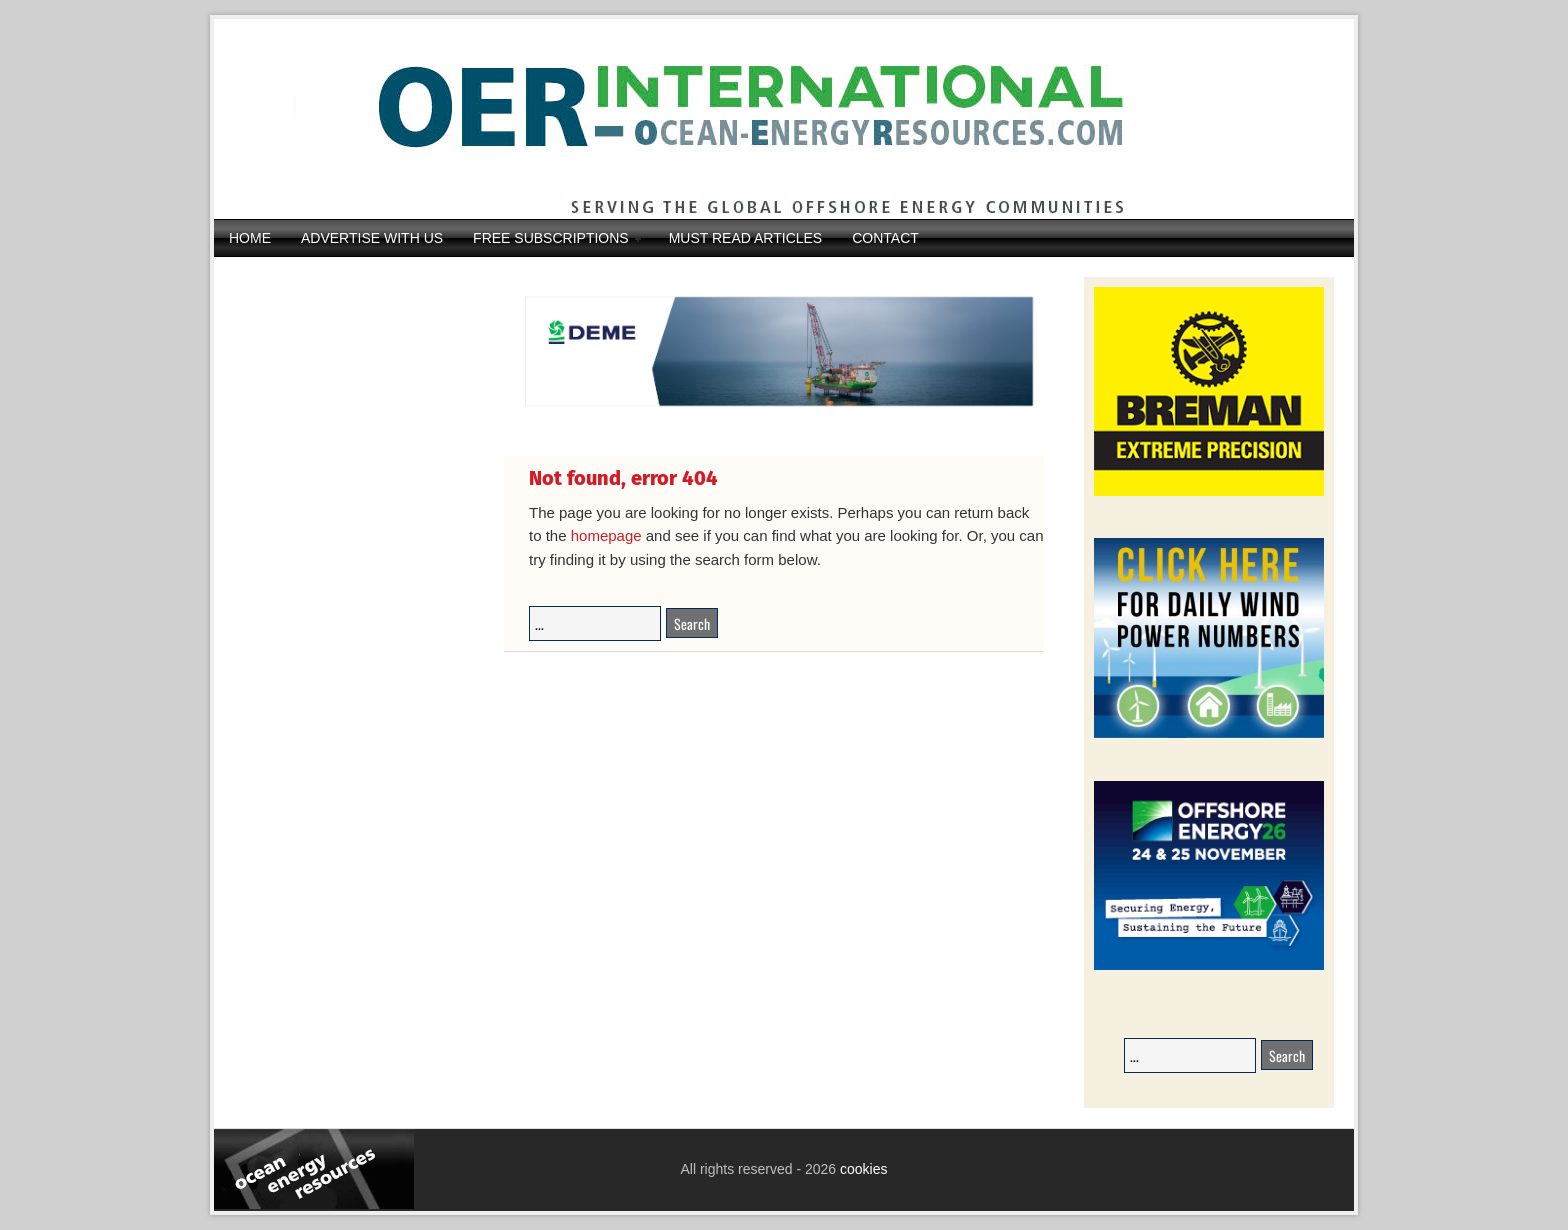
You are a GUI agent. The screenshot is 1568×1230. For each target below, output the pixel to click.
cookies (861, 1169)
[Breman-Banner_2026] (1209, 492)
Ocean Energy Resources (769, 119)
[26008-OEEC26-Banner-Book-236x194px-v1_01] (1209, 966)
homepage (606, 535)
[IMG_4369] (774, 421)
